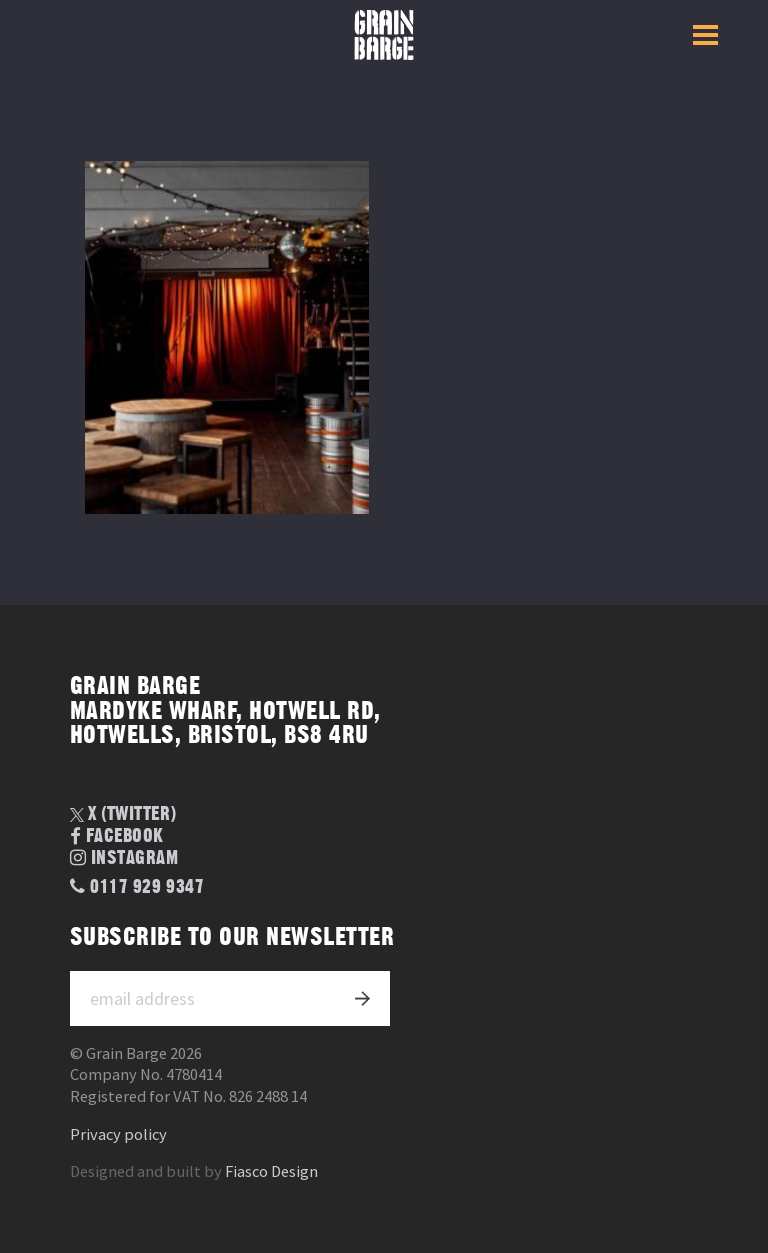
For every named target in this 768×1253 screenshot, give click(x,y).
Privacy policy (118, 1134)
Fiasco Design (271, 1171)
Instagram (124, 858)
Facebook (117, 837)
